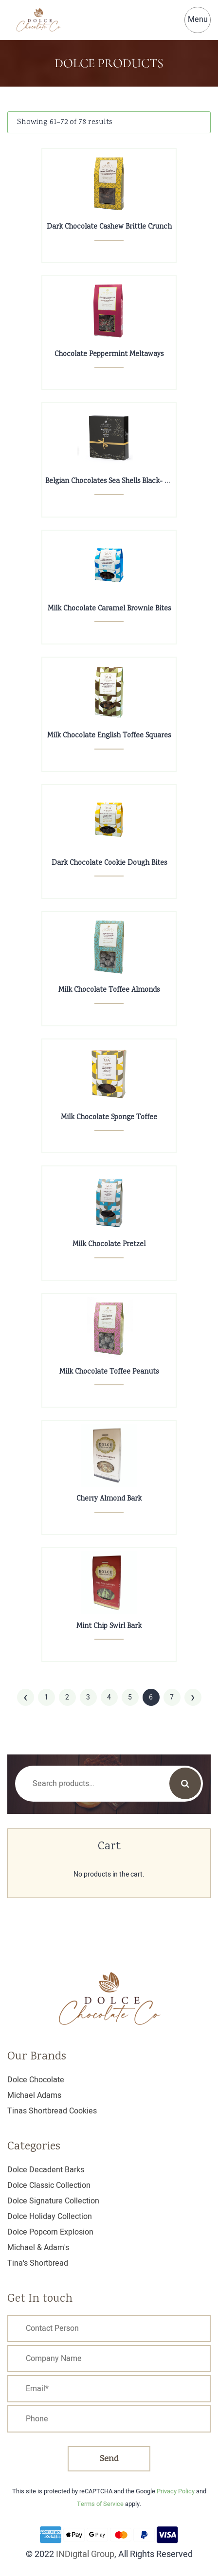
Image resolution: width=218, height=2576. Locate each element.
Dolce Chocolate (35, 2080)
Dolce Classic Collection (49, 2185)
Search (185, 1783)
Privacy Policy (176, 2491)
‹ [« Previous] (25, 1697)
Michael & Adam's (38, 2248)
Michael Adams (34, 2095)
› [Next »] (193, 1697)
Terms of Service (100, 2504)
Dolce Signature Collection (53, 2201)
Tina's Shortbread (37, 2263)
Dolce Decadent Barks (45, 2170)
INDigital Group (85, 2554)
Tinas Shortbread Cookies (52, 2111)
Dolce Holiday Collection (49, 2216)
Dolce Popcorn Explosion (50, 2232)
